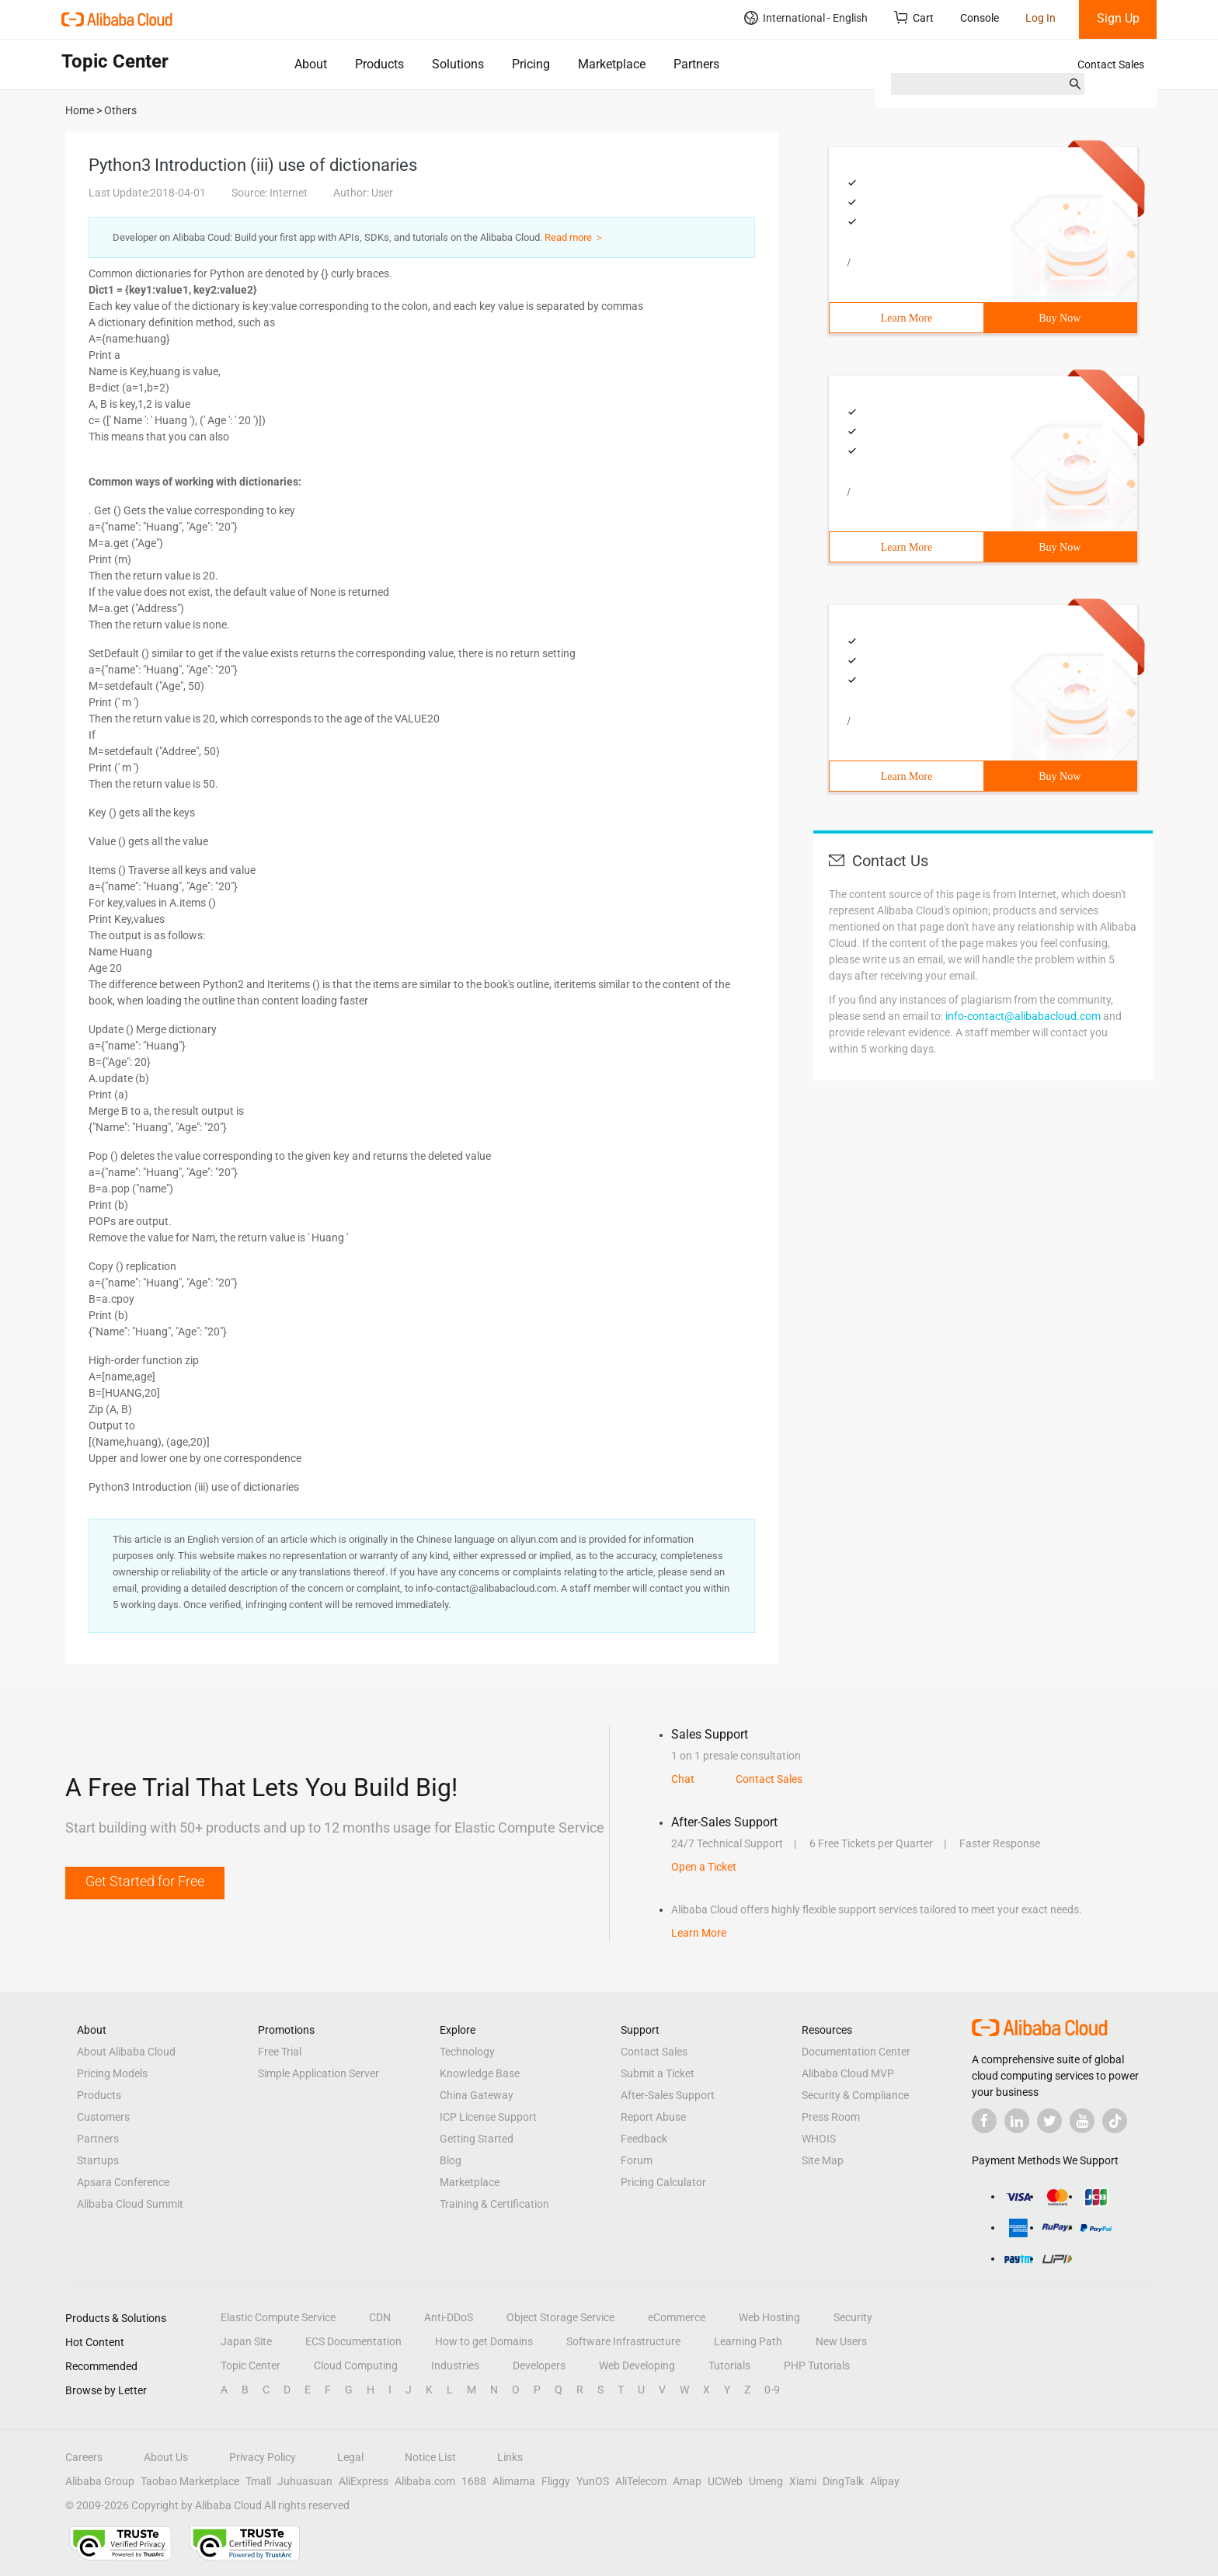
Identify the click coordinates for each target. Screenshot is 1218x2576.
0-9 (772, 2389)
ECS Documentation (353, 2341)
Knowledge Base (480, 2073)
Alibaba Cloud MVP (848, 2073)
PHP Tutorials (817, 2365)
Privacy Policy (262, 2457)
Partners (696, 64)
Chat (682, 1779)
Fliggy (555, 2481)
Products (379, 64)
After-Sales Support (668, 2095)
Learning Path (748, 2341)
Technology (467, 2051)
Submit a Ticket (657, 2073)
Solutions (458, 64)
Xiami (802, 2481)
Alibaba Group (99, 2481)
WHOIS (819, 2138)
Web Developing (637, 2365)
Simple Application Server (318, 2073)
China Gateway (476, 2095)
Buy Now (1060, 318)
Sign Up (1118, 18)
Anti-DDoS (448, 2317)
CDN (380, 2317)
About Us (166, 2457)
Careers (84, 2457)
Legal (350, 2457)
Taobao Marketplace (190, 2481)
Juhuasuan (304, 2481)
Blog (450, 2160)
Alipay (885, 2481)
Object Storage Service (560, 2317)
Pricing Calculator (663, 2182)
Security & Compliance (855, 2095)
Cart (914, 17)
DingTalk (843, 2481)
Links (510, 2457)
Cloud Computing (356, 2365)
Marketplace (612, 64)
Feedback (644, 2138)
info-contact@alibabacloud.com (1023, 1016)
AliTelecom (640, 2481)
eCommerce (676, 2317)
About (310, 64)
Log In (1040, 18)
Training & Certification (494, 2204)
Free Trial (279, 2051)
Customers (103, 2117)
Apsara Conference (123, 2182)
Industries (455, 2365)
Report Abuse (653, 2117)
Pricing (531, 64)
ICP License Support (488, 2117)
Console (979, 18)
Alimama (513, 2481)
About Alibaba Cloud (126, 2051)
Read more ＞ (574, 237)
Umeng (766, 2481)
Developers (539, 2365)
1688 (473, 2481)
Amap (687, 2481)
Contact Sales (1110, 64)
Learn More (906, 318)
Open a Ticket (703, 1867)
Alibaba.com (425, 2481)
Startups (98, 2160)
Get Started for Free (144, 1881)
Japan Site (246, 2341)
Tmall (258, 2481)
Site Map (823, 2160)
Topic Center (250, 2365)
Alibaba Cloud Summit (130, 2204)
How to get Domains (484, 2341)
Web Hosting (769, 2317)
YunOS (592, 2481)
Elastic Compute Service (278, 2317)
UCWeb (725, 2481)
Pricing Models (112, 2073)
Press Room (831, 2117)
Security (852, 2317)
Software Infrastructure (623, 2341)
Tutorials (729, 2365)
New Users (841, 2341)
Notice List (430, 2457)
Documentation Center (856, 2051)
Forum (636, 2160)
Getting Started (476, 2138)
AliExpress (363, 2481)
